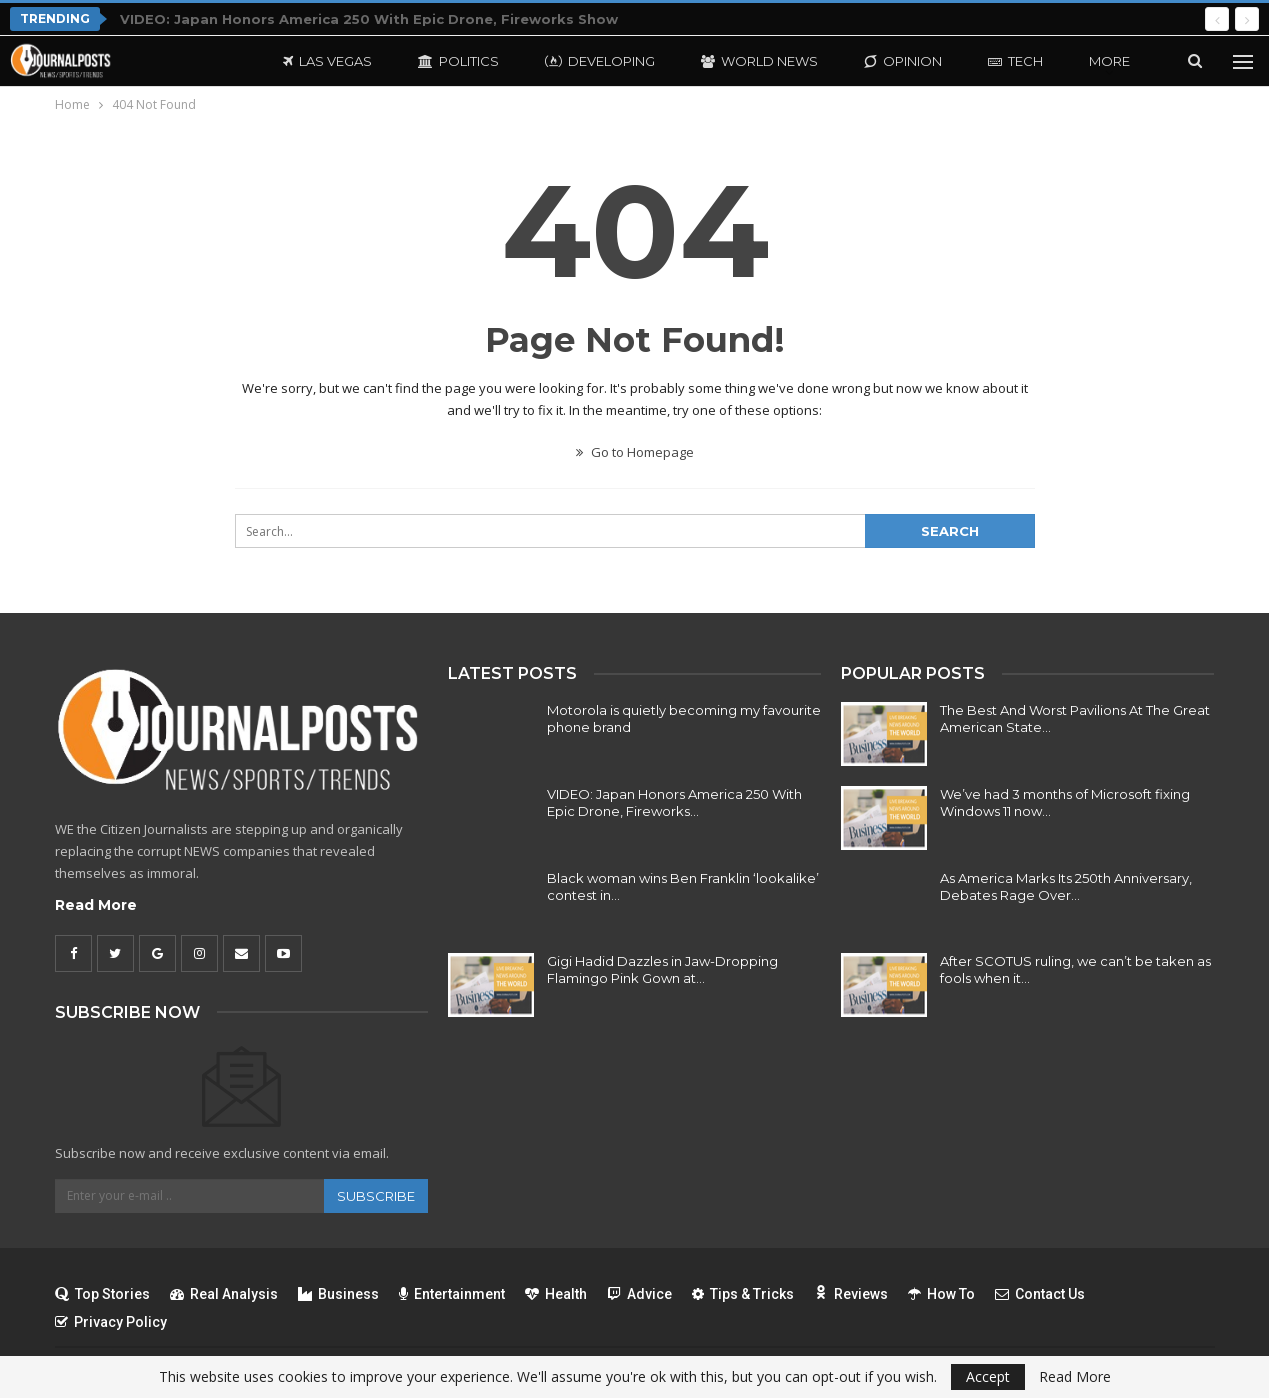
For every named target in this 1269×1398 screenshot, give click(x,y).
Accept (988, 1376)
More (1109, 61)
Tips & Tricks (743, 1294)
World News (759, 61)
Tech (1015, 61)
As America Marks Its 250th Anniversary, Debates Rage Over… (1066, 886)
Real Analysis (224, 1294)
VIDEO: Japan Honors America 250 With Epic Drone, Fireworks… (674, 802)
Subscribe (376, 1196)
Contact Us (1040, 1294)
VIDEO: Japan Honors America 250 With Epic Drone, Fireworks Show (369, 19)
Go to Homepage (635, 452)
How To (941, 1294)
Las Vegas (327, 61)
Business (338, 1294)
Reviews (851, 1294)
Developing (600, 61)
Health (556, 1294)
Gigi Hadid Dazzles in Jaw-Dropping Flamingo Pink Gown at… (662, 969)
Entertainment (452, 1294)
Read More (96, 905)
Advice (639, 1294)
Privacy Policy (111, 1322)
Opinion (903, 61)
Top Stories (102, 1294)
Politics (458, 61)
